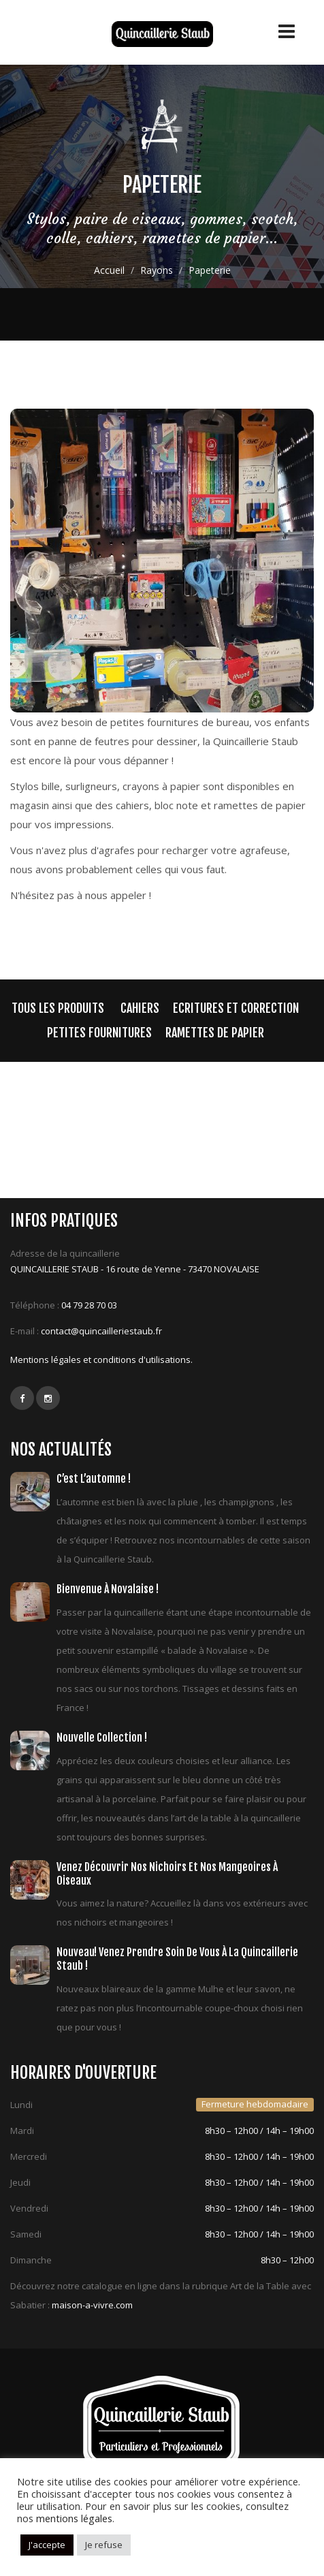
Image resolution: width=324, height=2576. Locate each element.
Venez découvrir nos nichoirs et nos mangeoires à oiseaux (167, 1873)
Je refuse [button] (104, 2545)
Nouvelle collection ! (101, 1737)
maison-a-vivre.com (92, 2305)
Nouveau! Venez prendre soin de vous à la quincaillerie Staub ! (177, 1959)
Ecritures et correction (236, 1008)
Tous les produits (58, 1008)
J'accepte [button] (47, 2545)
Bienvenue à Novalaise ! (107, 1589)
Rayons (156, 270)
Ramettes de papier (214, 1032)
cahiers (139, 1008)
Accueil (109, 270)
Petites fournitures (99, 1032)
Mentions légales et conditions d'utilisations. (101, 1359)
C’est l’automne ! (93, 1479)
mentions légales (74, 2518)
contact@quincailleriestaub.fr (101, 1331)
